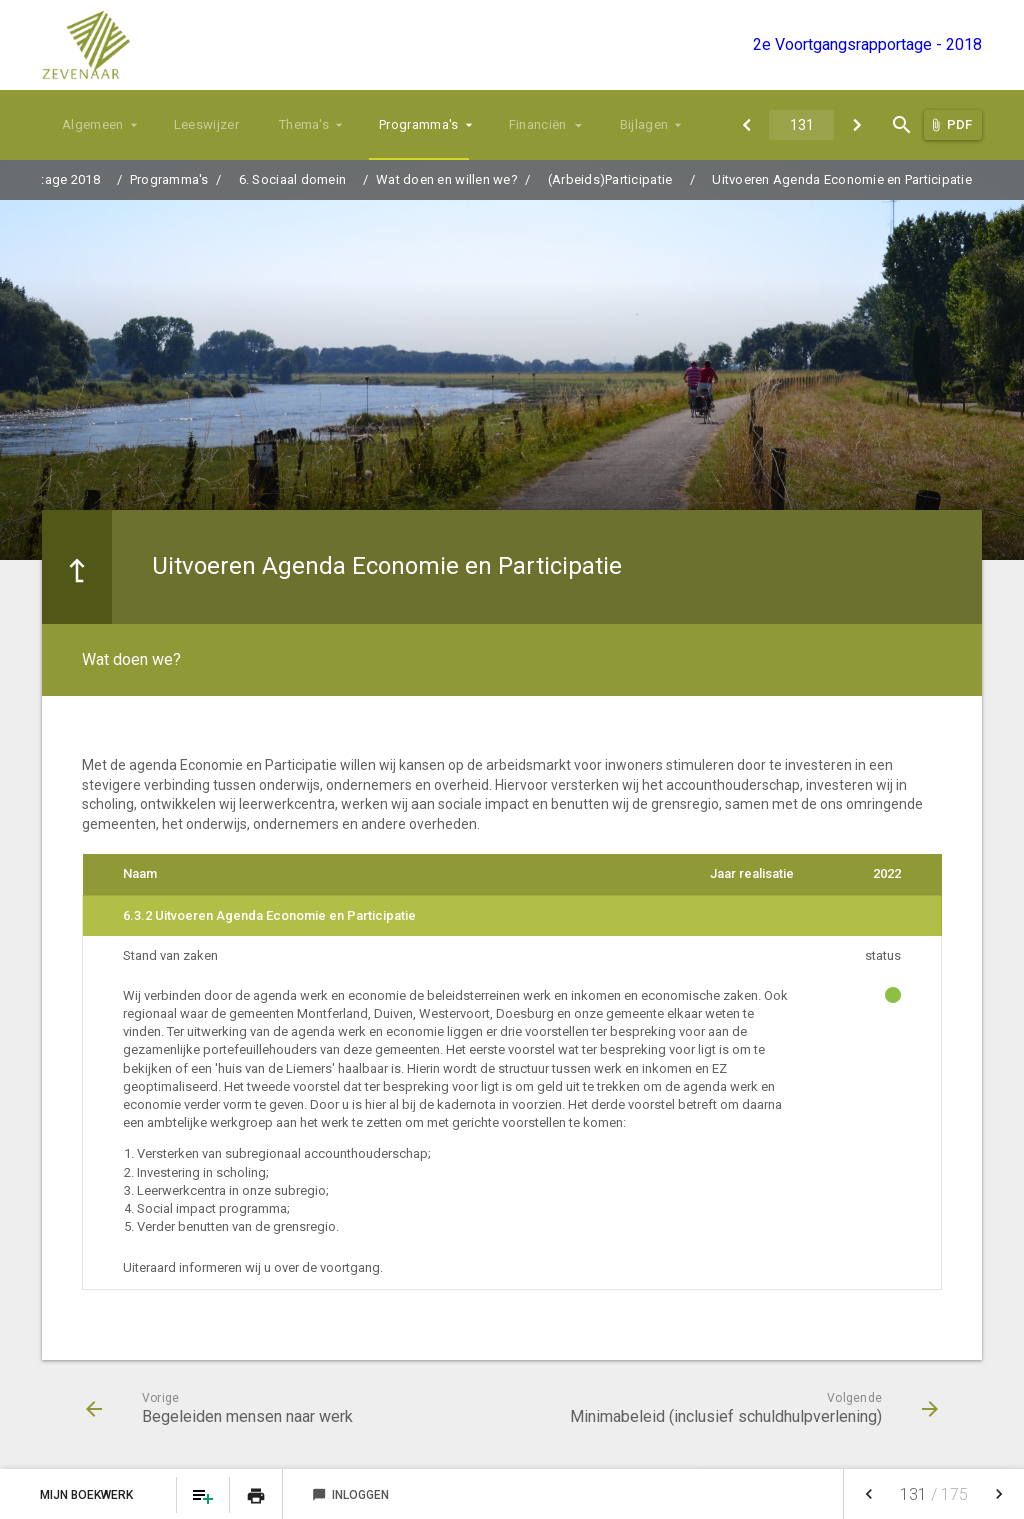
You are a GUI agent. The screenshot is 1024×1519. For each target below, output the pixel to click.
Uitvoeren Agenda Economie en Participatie (842, 179)
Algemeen (93, 124)
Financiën (538, 124)
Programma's (419, 124)
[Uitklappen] (580, 125)
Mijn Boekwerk (88, 1495)
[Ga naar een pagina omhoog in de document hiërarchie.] (77, 567)
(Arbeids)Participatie (610, 179)
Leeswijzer (206, 124)
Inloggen (350, 1495)
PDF (959, 124)
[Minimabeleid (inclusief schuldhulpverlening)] (856, 125)
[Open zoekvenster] (901, 125)
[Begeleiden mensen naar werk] (746, 125)
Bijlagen (644, 124)
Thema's (304, 124)
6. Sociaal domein (292, 179)
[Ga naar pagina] (801, 125)
